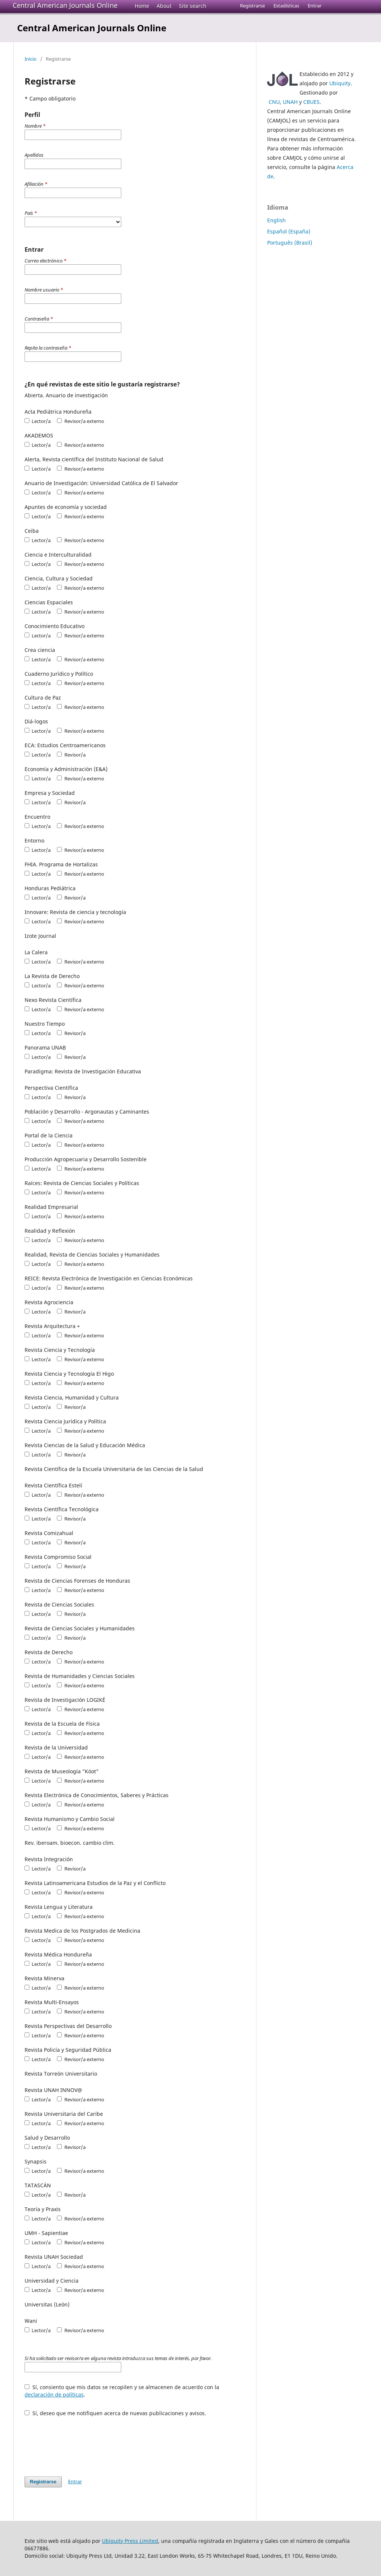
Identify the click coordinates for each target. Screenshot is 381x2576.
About (164, 5)
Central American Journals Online (65, 5)
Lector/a (38, 421)
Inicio (30, 58)
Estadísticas (286, 5)
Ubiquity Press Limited (130, 2540)
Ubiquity (339, 83)
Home (142, 5)
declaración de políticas (54, 2394)
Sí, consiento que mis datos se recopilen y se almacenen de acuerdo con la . (122, 2391)
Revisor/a (71, 754)
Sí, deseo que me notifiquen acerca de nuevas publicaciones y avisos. (115, 2413)
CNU (274, 101)
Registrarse (252, 5)
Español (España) (288, 231)
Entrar (314, 5)
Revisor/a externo (80, 421)
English (276, 220)
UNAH (290, 101)
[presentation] (81, 2442)
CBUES (311, 101)
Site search (192, 5)
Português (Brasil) (289, 242)
